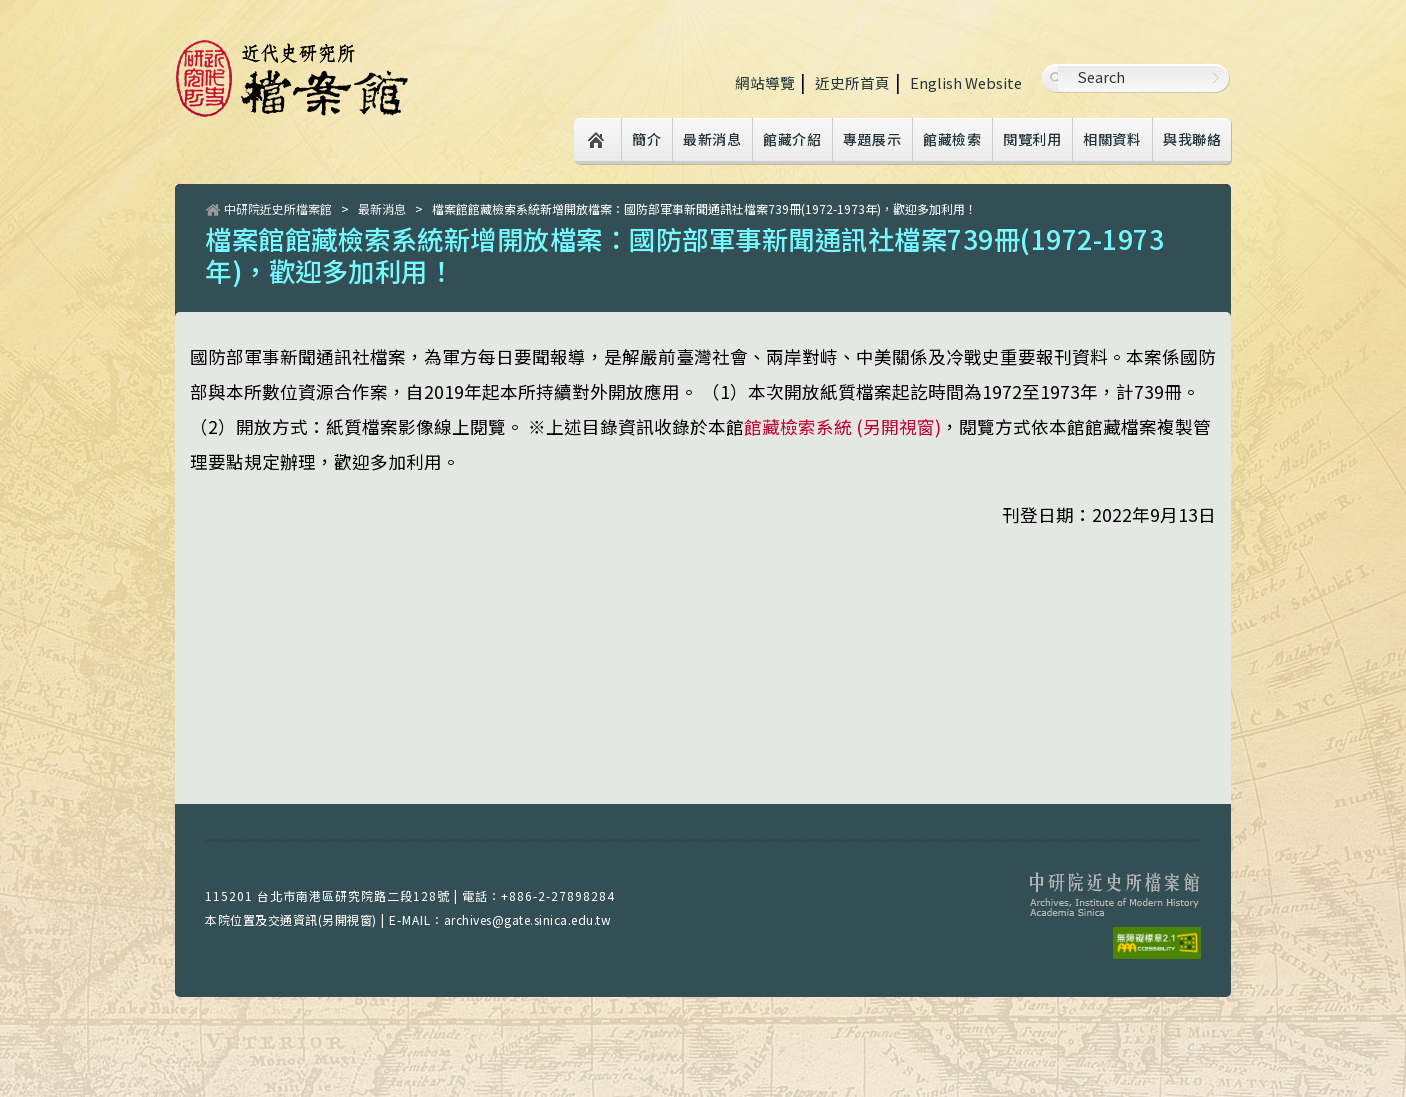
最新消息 (712, 139)
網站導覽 (765, 82)
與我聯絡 (1192, 139)
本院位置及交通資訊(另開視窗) (291, 919)
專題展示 (872, 139)
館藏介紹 (792, 139)
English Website (966, 82)
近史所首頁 (852, 82)
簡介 (646, 139)
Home (597, 141)
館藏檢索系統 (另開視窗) (842, 426)
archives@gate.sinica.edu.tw (528, 919)
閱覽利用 (1032, 139)
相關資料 (1112, 139)
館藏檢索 (952, 139)
